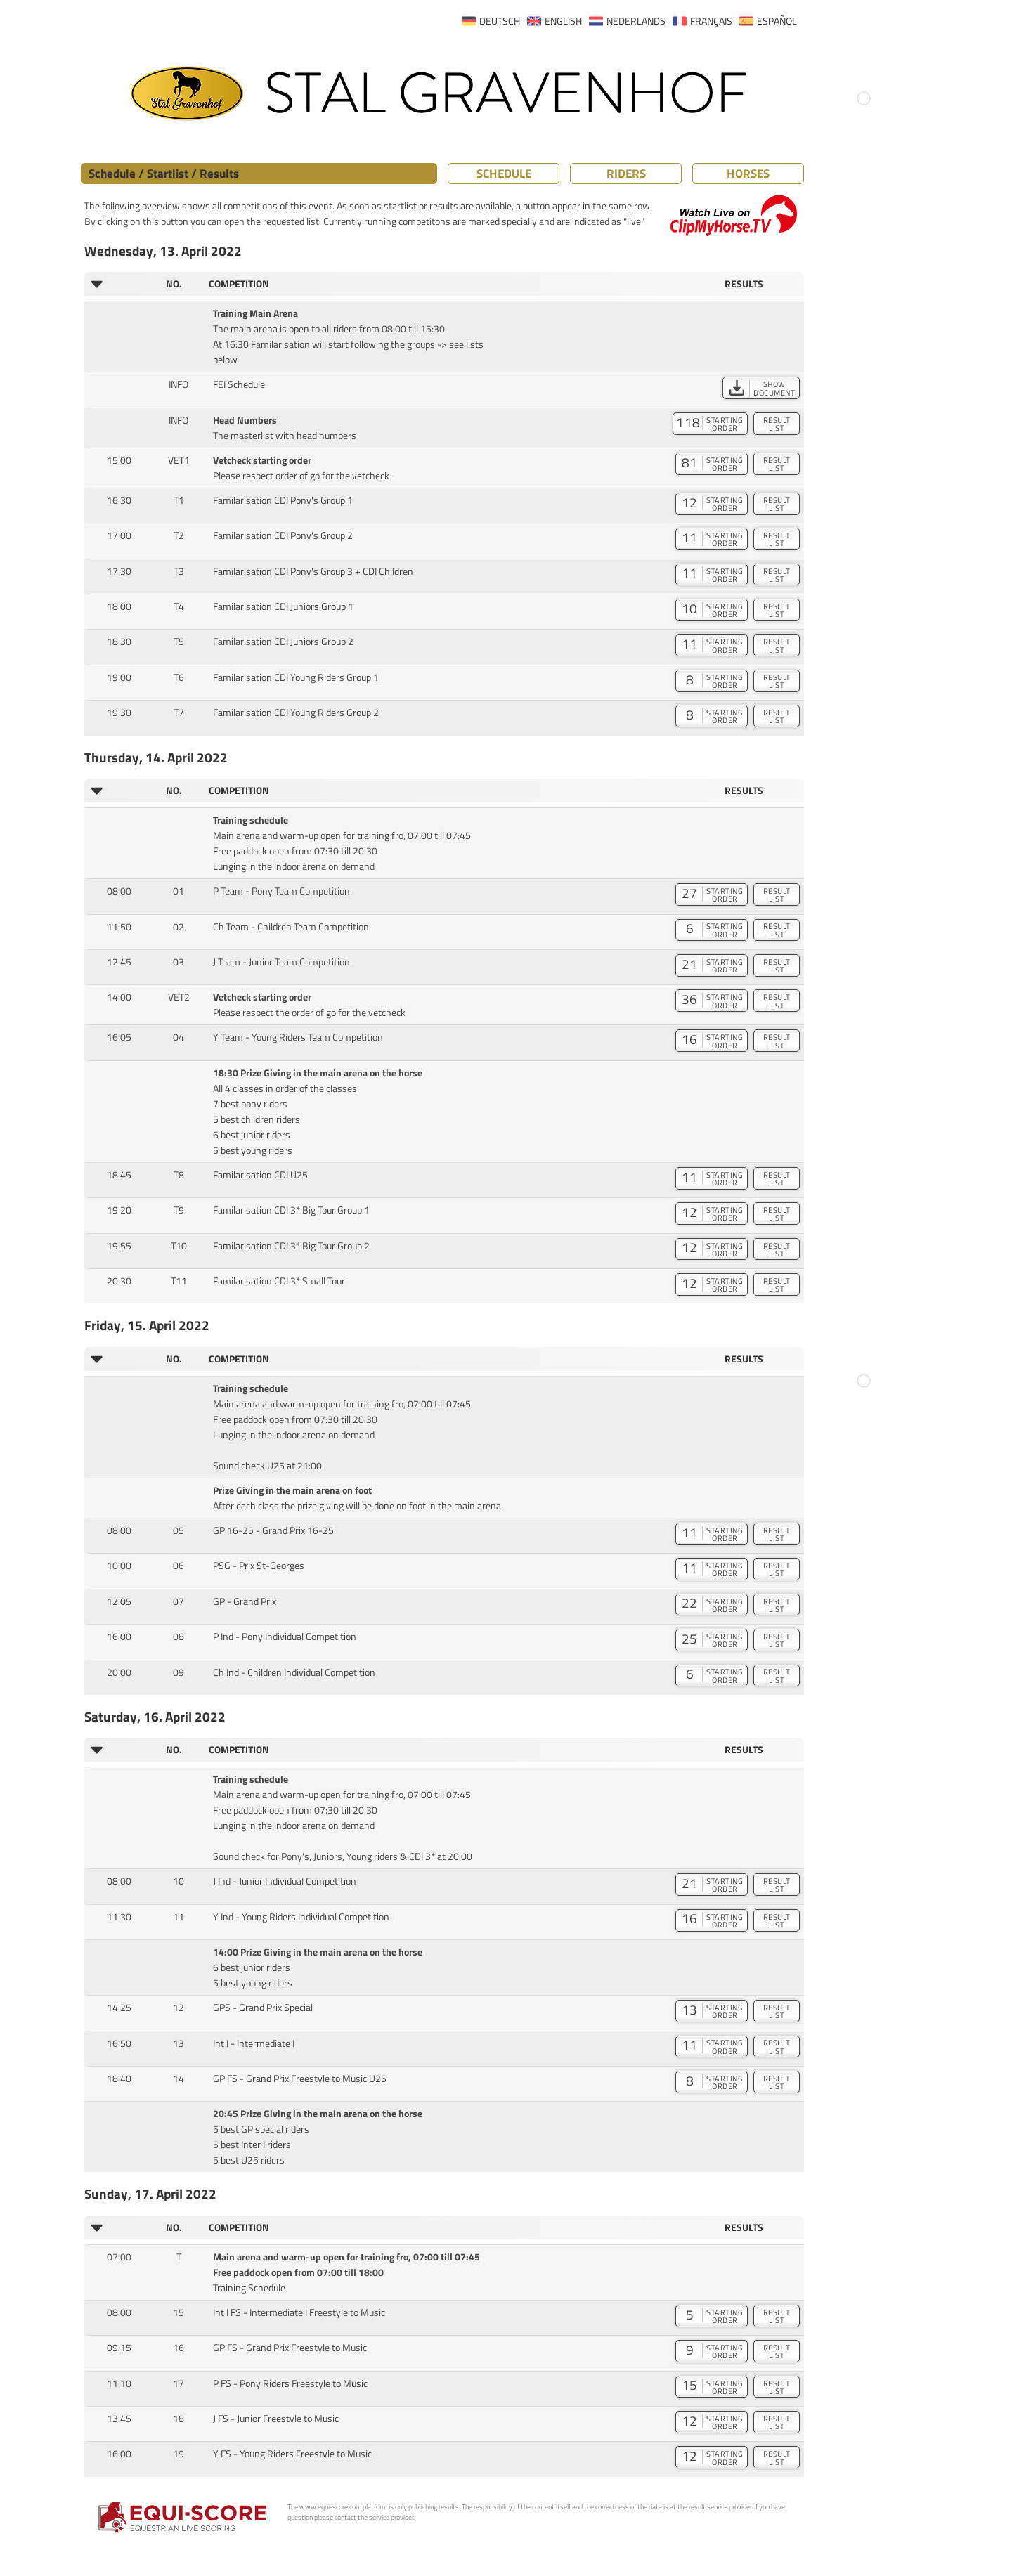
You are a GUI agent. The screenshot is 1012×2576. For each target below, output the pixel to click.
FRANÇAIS (711, 21)
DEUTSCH (499, 21)
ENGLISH (563, 21)
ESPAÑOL (777, 21)
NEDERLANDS (636, 21)
